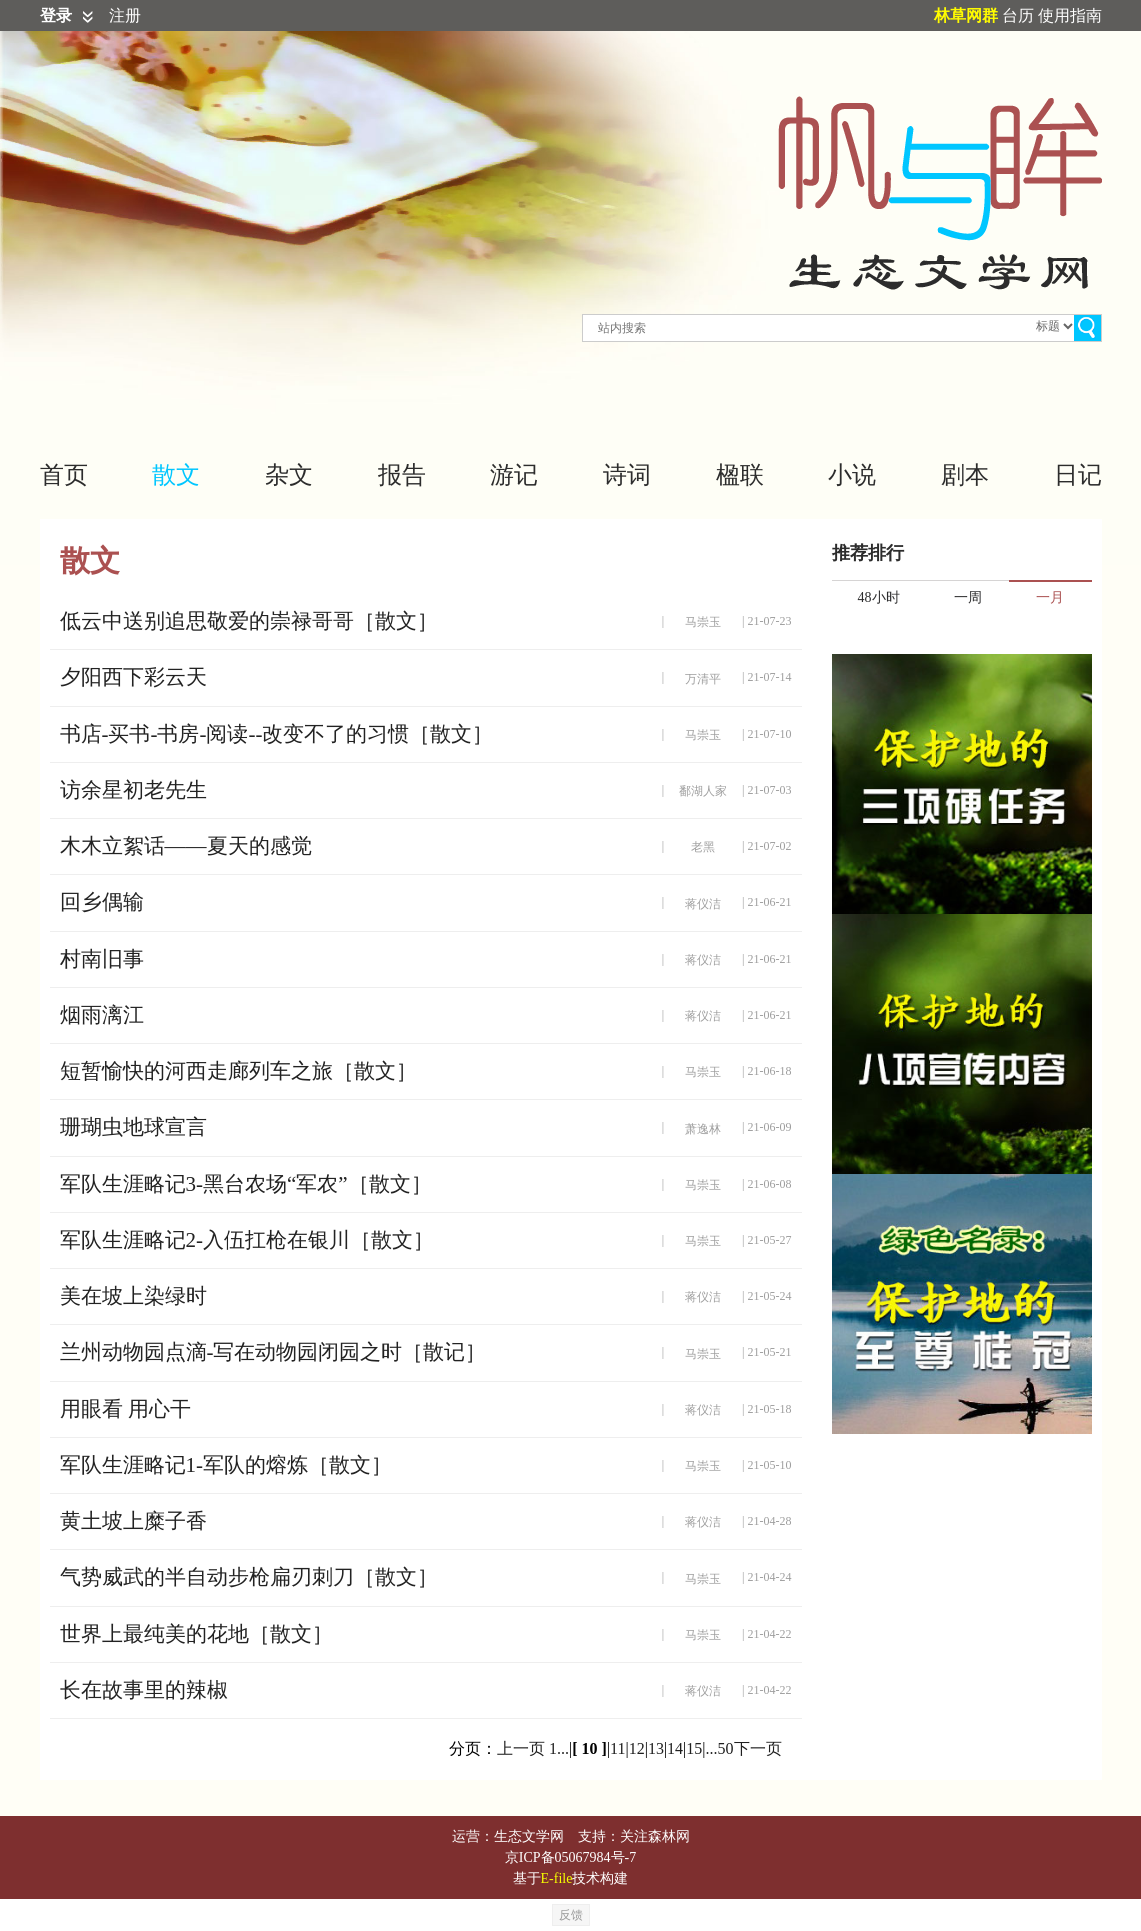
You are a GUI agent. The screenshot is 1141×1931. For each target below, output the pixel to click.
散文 (176, 475)
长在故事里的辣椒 (144, 1690)
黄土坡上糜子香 (133, 1521)
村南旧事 (102, 959)
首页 (64, 475)
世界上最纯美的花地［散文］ (196, 1634)
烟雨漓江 (102, 1015)
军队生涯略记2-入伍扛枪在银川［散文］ (247, 1240)
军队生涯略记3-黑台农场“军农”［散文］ (246, 1184)
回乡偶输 (102, 902)
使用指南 (1070, 15)
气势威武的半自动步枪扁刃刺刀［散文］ (249, 1577)
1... (559, 1748)
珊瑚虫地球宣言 (133, 1127)
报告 (402, 475)
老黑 (703, 847)
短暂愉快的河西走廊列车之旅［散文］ (238, 1071)
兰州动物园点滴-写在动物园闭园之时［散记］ (273, 1352)
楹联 (740, 475)
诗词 (627, 475)
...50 (720, 1748)
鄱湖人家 (703, 791)
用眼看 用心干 (125, 1409)
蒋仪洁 (703, 904)
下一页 (758, 1748)
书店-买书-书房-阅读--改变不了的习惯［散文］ (277, 734)
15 (694, 1748)
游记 (514, 475)
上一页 (521, 1748)
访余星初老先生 (133, 790)
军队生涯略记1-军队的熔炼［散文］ (226, 1465)
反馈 (571, 1915)
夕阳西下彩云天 (133, 677)
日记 (1078, 475)
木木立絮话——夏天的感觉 (186, 846)
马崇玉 (703, 622)
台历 (1018, 15)
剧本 (965, 475)
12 (637, 1748)
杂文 (289, 475)
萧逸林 (703, 1129)
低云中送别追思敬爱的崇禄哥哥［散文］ (249, 621)
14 (675, 1748)
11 (617, 1748)
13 (656, 1748)
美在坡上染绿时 (133, 1296)
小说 (852, 475)
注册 (125, 15)
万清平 (703, 679)
